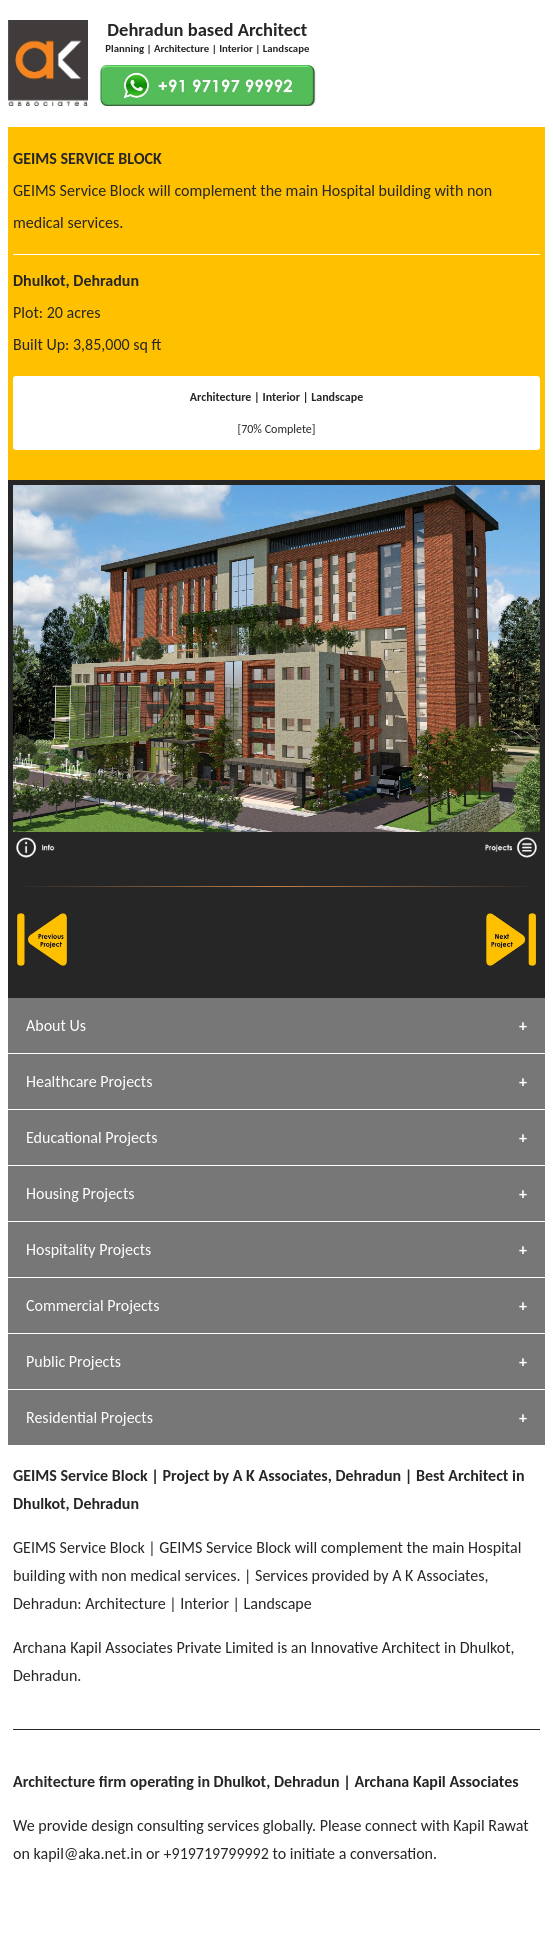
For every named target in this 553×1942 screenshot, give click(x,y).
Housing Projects (80, 1193)
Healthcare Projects (89, 1081)
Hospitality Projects (88, 1249)
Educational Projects (91, 1137)
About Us (56, 1025)
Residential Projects (89, 1417)
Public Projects (73, 1361)
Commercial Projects (92, 1305)
